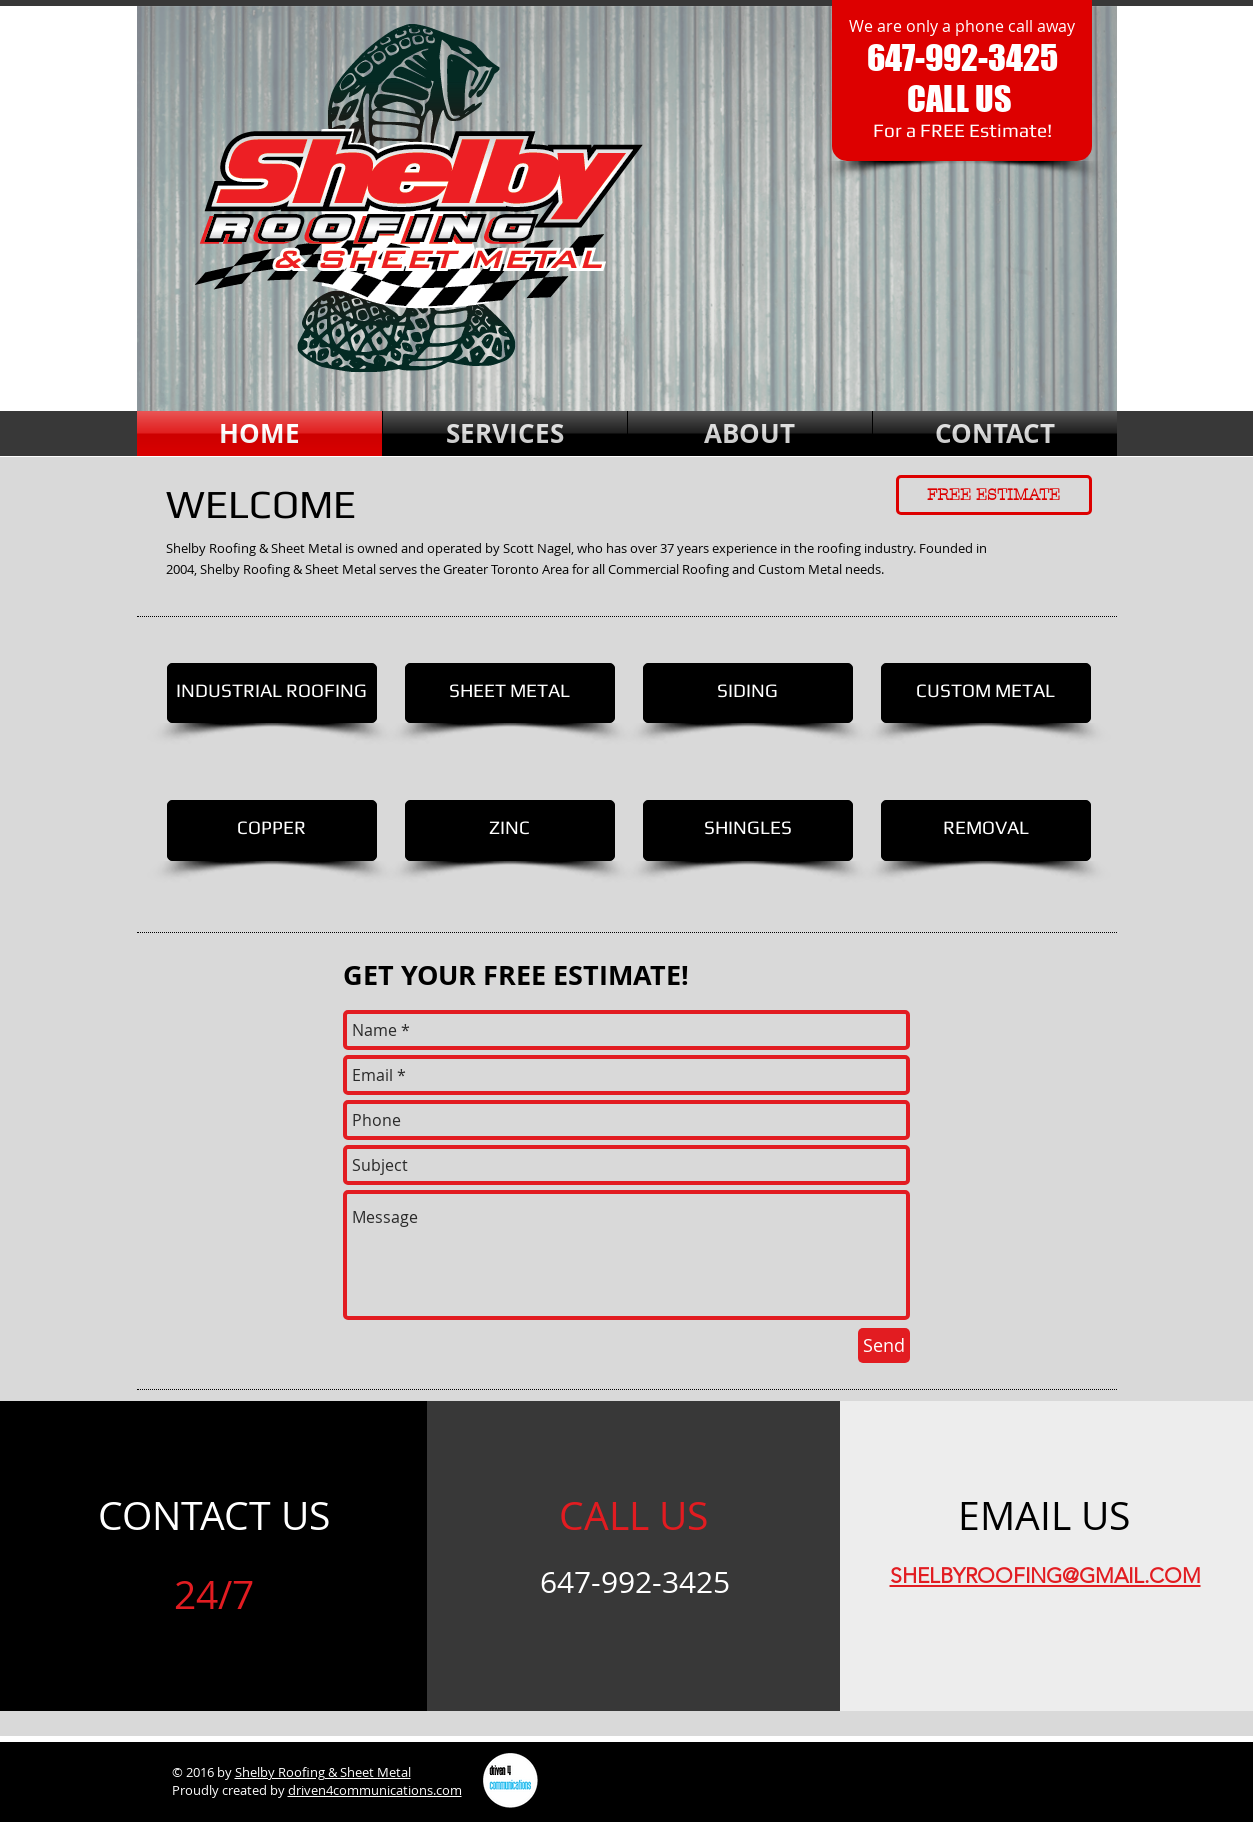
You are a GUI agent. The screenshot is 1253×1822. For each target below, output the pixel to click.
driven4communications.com (375, 1790)
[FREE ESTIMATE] (994, 495)
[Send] (884, 1345)
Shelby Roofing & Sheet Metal (323, 1772)
